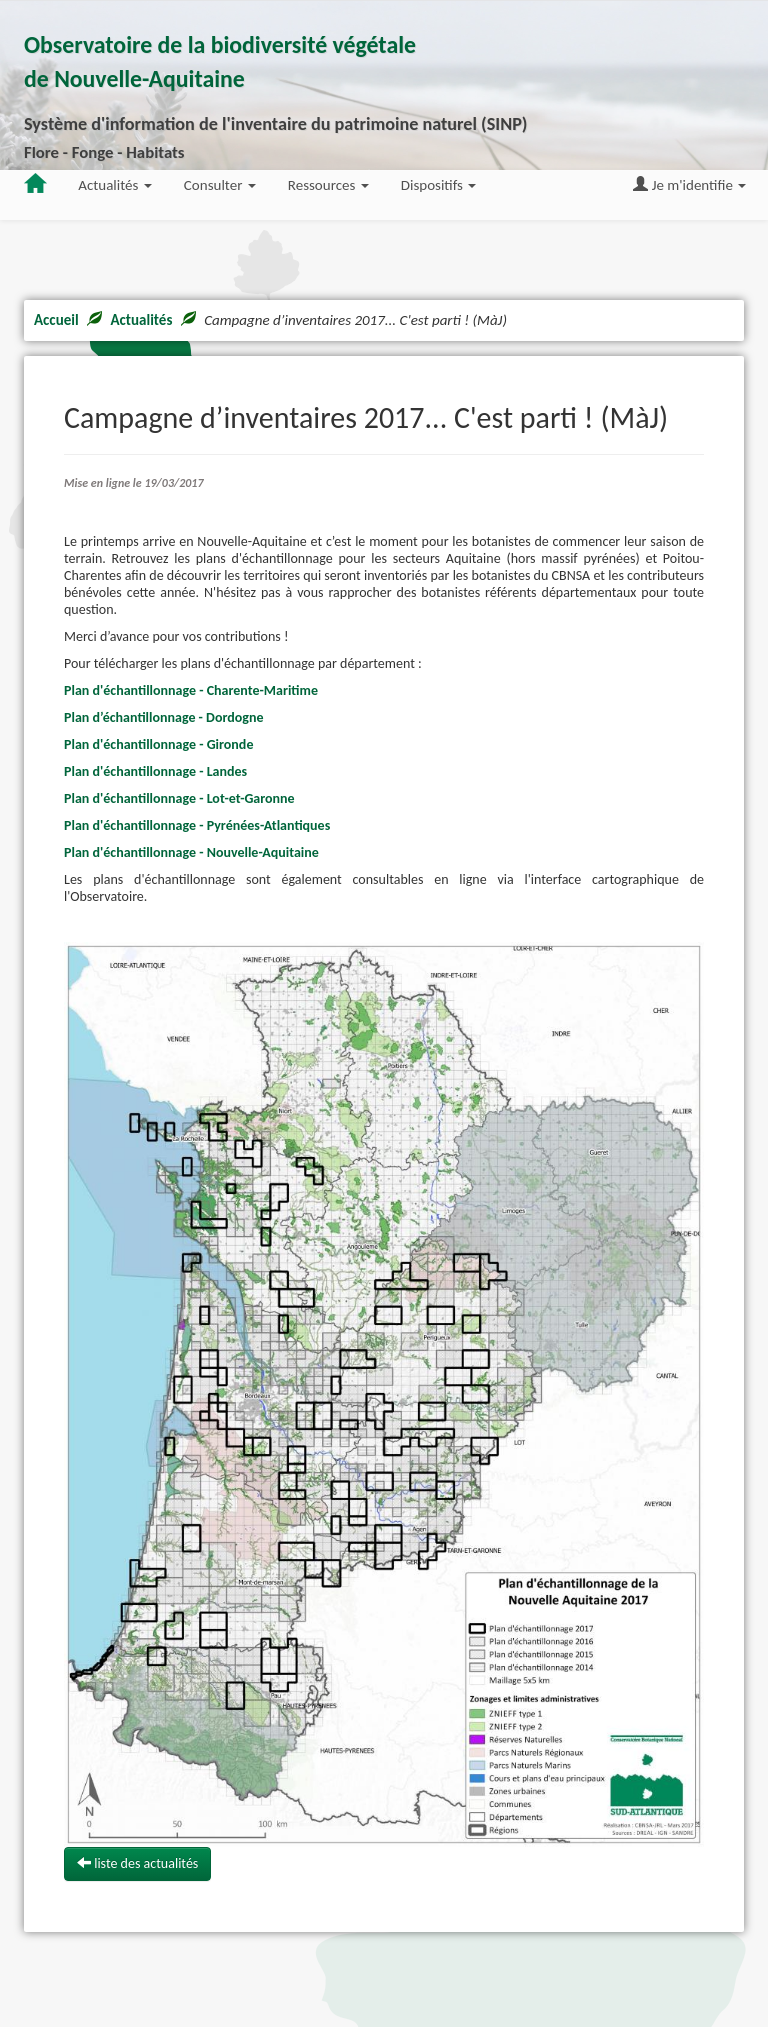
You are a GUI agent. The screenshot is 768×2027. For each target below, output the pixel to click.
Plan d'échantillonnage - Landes (155, 771)
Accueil (56, 320)
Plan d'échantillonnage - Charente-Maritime (191, 690)
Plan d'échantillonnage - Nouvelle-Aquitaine (191, 852)
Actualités (141, 320)
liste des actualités (137, 1863)
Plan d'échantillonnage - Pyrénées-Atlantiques (197, 825)
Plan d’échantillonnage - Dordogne (163, 717)
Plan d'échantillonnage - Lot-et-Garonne (179, 798)
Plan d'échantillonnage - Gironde (158, 744)
